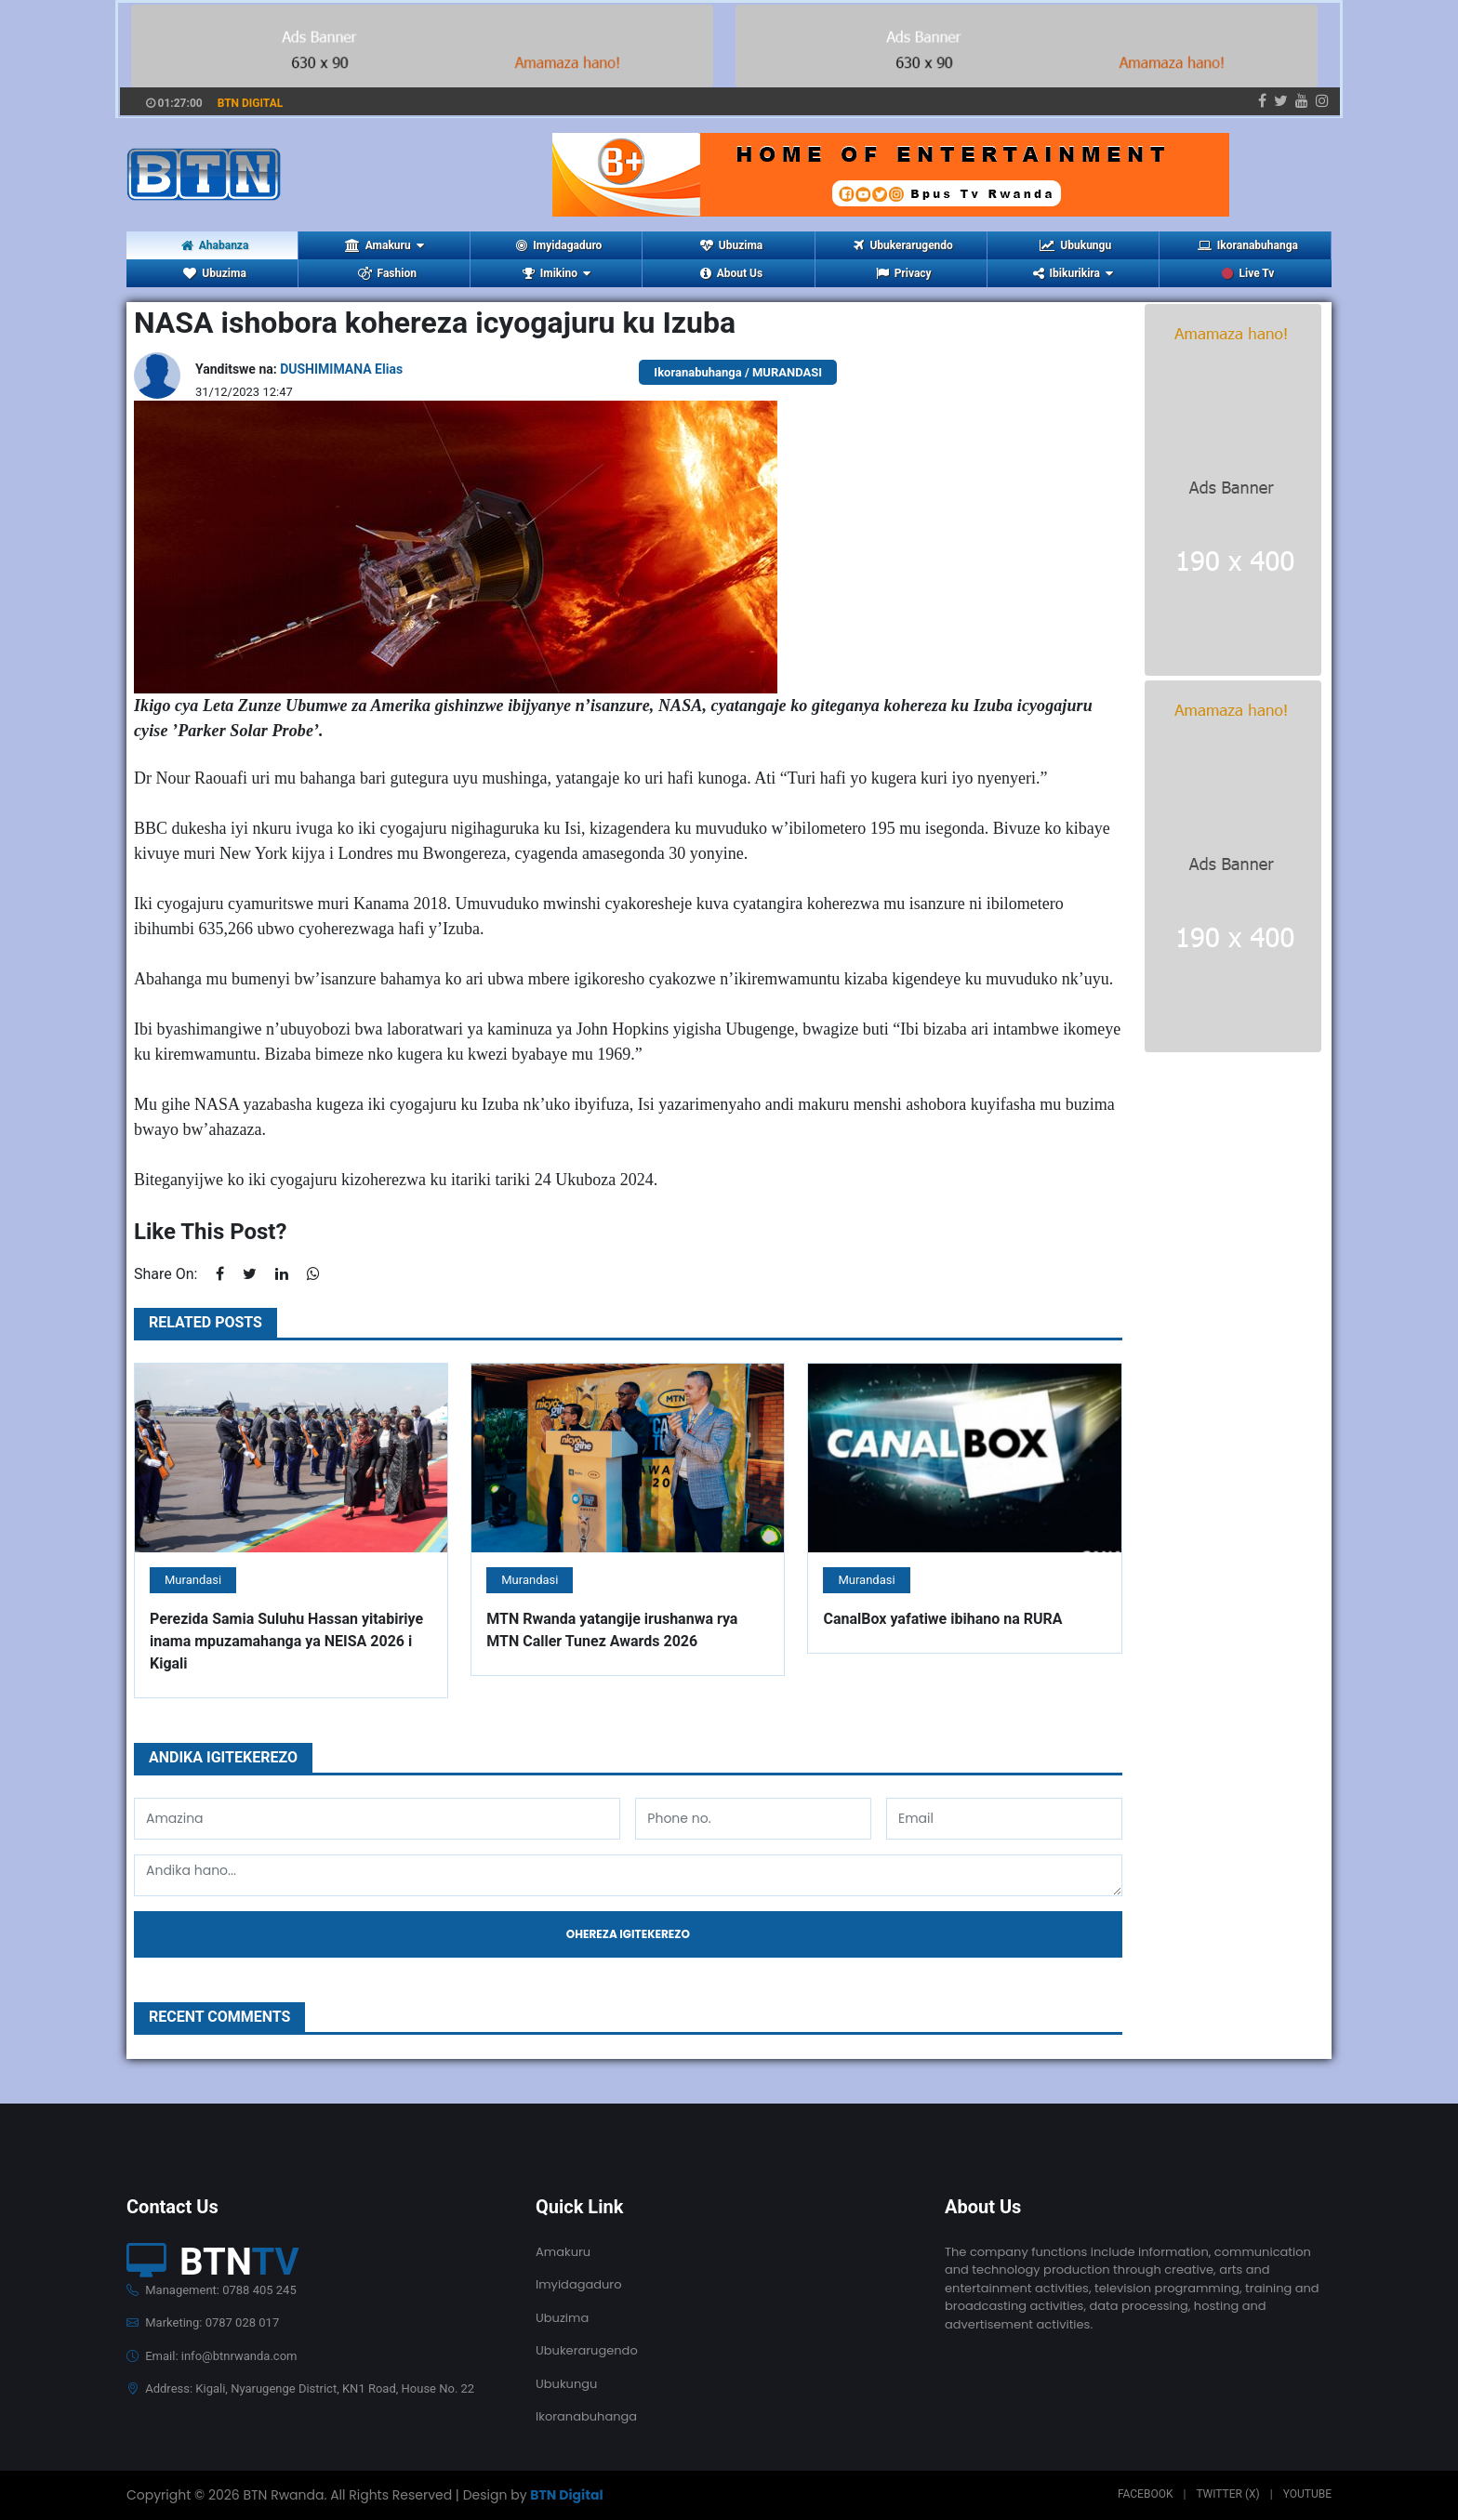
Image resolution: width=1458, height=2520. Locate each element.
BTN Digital (566, 2495)
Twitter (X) (1227, 2493)
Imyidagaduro (559, 245)
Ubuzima (731, 245)
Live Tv (1248, 273)
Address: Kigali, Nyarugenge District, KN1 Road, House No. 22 (300, 2388)
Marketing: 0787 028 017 (202, 2322)
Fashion (387, 273)
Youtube (1307, 2493)
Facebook (1145, 2493)
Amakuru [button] (384, 245)
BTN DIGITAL (251, 103)
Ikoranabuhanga (1248, 245)
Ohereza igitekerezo (628, 1934)
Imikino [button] (556, 273)
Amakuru (563, 2252)
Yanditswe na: (299, 369)
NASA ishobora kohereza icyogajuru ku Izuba (435, 322)
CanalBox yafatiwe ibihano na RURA (942, 1619)
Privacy (904, 273)
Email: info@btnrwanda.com (211, 2356)
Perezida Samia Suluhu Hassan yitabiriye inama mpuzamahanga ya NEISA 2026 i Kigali (286, 1641)
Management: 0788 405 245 (211, 2290)
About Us (731, 273)
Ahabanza (215, 245)
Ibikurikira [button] (1073, 273)
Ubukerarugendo (903, 245)
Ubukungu (1075, 245)
